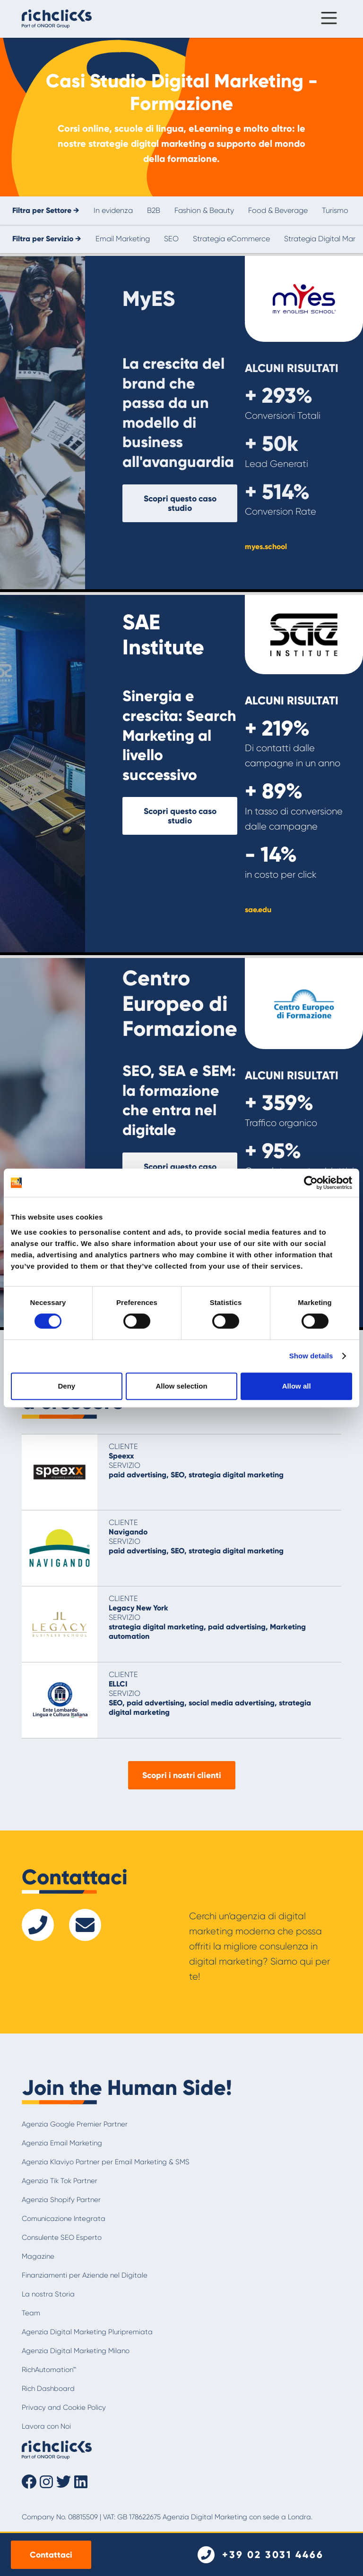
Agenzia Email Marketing (62, 2143)
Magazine (38, 2256)
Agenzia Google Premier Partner (75, 2124)
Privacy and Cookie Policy (64, 2407)
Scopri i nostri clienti (181, 1775)
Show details (311, 1356)
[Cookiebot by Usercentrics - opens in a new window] (310, 1183)
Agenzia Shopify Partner (61, 2199)
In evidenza (113, 210)
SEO (171, 238)
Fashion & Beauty (204, 210)
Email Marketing (122, 238)
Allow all (296, 1386)
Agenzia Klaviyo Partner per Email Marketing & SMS (106, 2162)
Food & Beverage (278, 210)
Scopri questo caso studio (180, 503)
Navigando (128, 1531)
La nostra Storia (48, 2294)
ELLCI (118, 1683)
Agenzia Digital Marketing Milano (76, 2351)
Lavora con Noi (46, 2426)
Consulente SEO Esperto (62, 2237)
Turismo (335, 210)
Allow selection (181, 1386)
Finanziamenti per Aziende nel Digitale (84, 2275)
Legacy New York (138, 1607)
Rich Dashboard (48, 2388)
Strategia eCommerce (231, 238)
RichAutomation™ (49, 2369)
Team (31, 2313)
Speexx (121, 1455)
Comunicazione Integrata (63, 2218)
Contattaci (51, 2555)
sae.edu (258, 909)
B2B (153, 210)
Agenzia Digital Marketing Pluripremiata (87, 2332)
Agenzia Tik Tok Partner (59, 2181)
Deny (66, 1386)
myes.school (266, 546)
